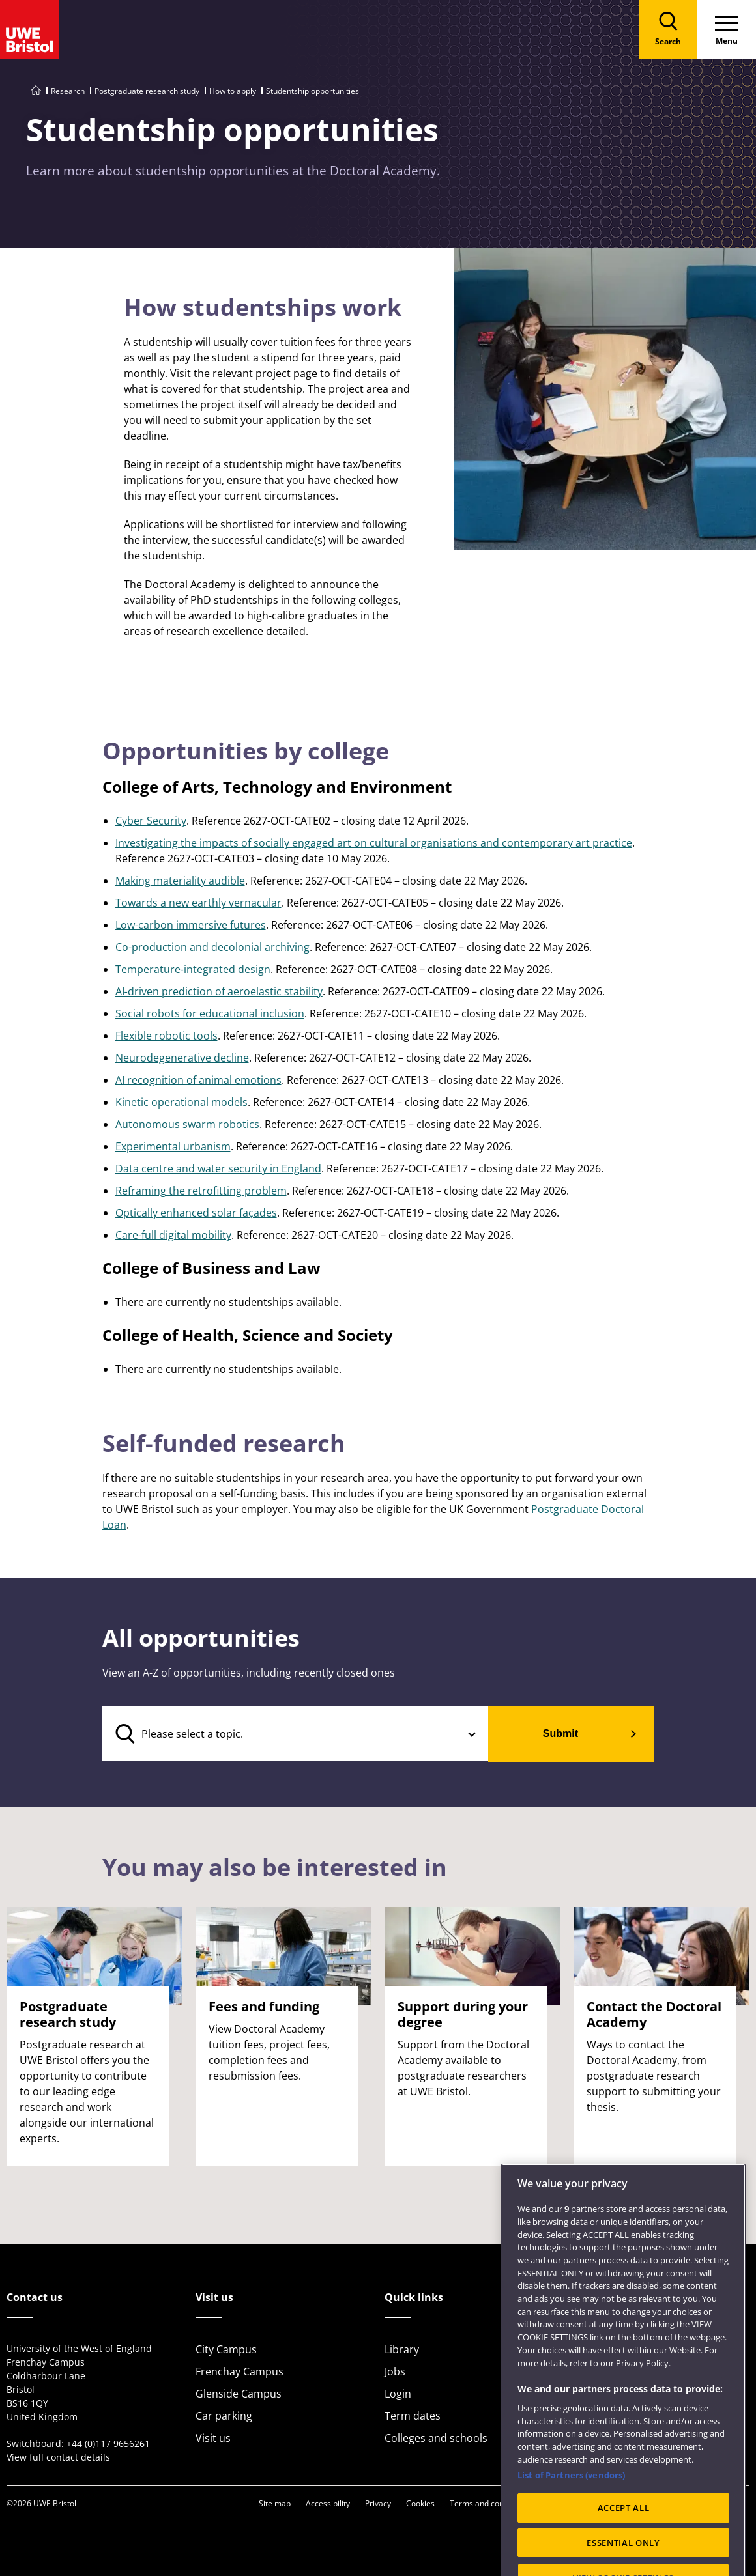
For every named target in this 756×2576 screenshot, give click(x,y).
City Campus (226, 2349)
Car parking (224, 2416)
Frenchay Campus (240, 2371)
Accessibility (328, 2503)
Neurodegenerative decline (182, 1058)
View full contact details (58, 2457)
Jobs (395, 2371)
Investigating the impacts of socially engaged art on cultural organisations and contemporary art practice (373, 843)
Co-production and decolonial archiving (212, 947)
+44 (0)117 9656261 (108, 2443)
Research (68, 90)
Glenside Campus (239, 2393)
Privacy (378, 2503)
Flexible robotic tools (166, 1035)
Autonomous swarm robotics (187, 1124)
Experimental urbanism (173, 1146)
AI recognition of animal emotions (198, 1080)
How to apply (232, 90)
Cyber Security (150, 821)
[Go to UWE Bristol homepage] (36, 90)
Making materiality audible (180, 880)
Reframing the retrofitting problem (201, 1190)
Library (402, 2349)
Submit (560, 1733)
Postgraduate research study (146, 90)
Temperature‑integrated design (192, 969)
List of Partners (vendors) (571, 2509)
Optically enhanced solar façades (196, 1213)
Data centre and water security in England (218, 1168)
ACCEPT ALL (624, 2541)
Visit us (213, 2438)
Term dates (413, 2416)
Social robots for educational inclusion (209, 1013)
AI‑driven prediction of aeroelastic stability (219, 991)
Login (398, 2393)
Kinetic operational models (181, 1102)
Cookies (420, 2503)
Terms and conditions (489, 2503)
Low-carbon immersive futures (190, 925)
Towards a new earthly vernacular (198, 903)
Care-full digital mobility (173, 1235)
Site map (275, 2503)
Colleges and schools (436, 2438)
